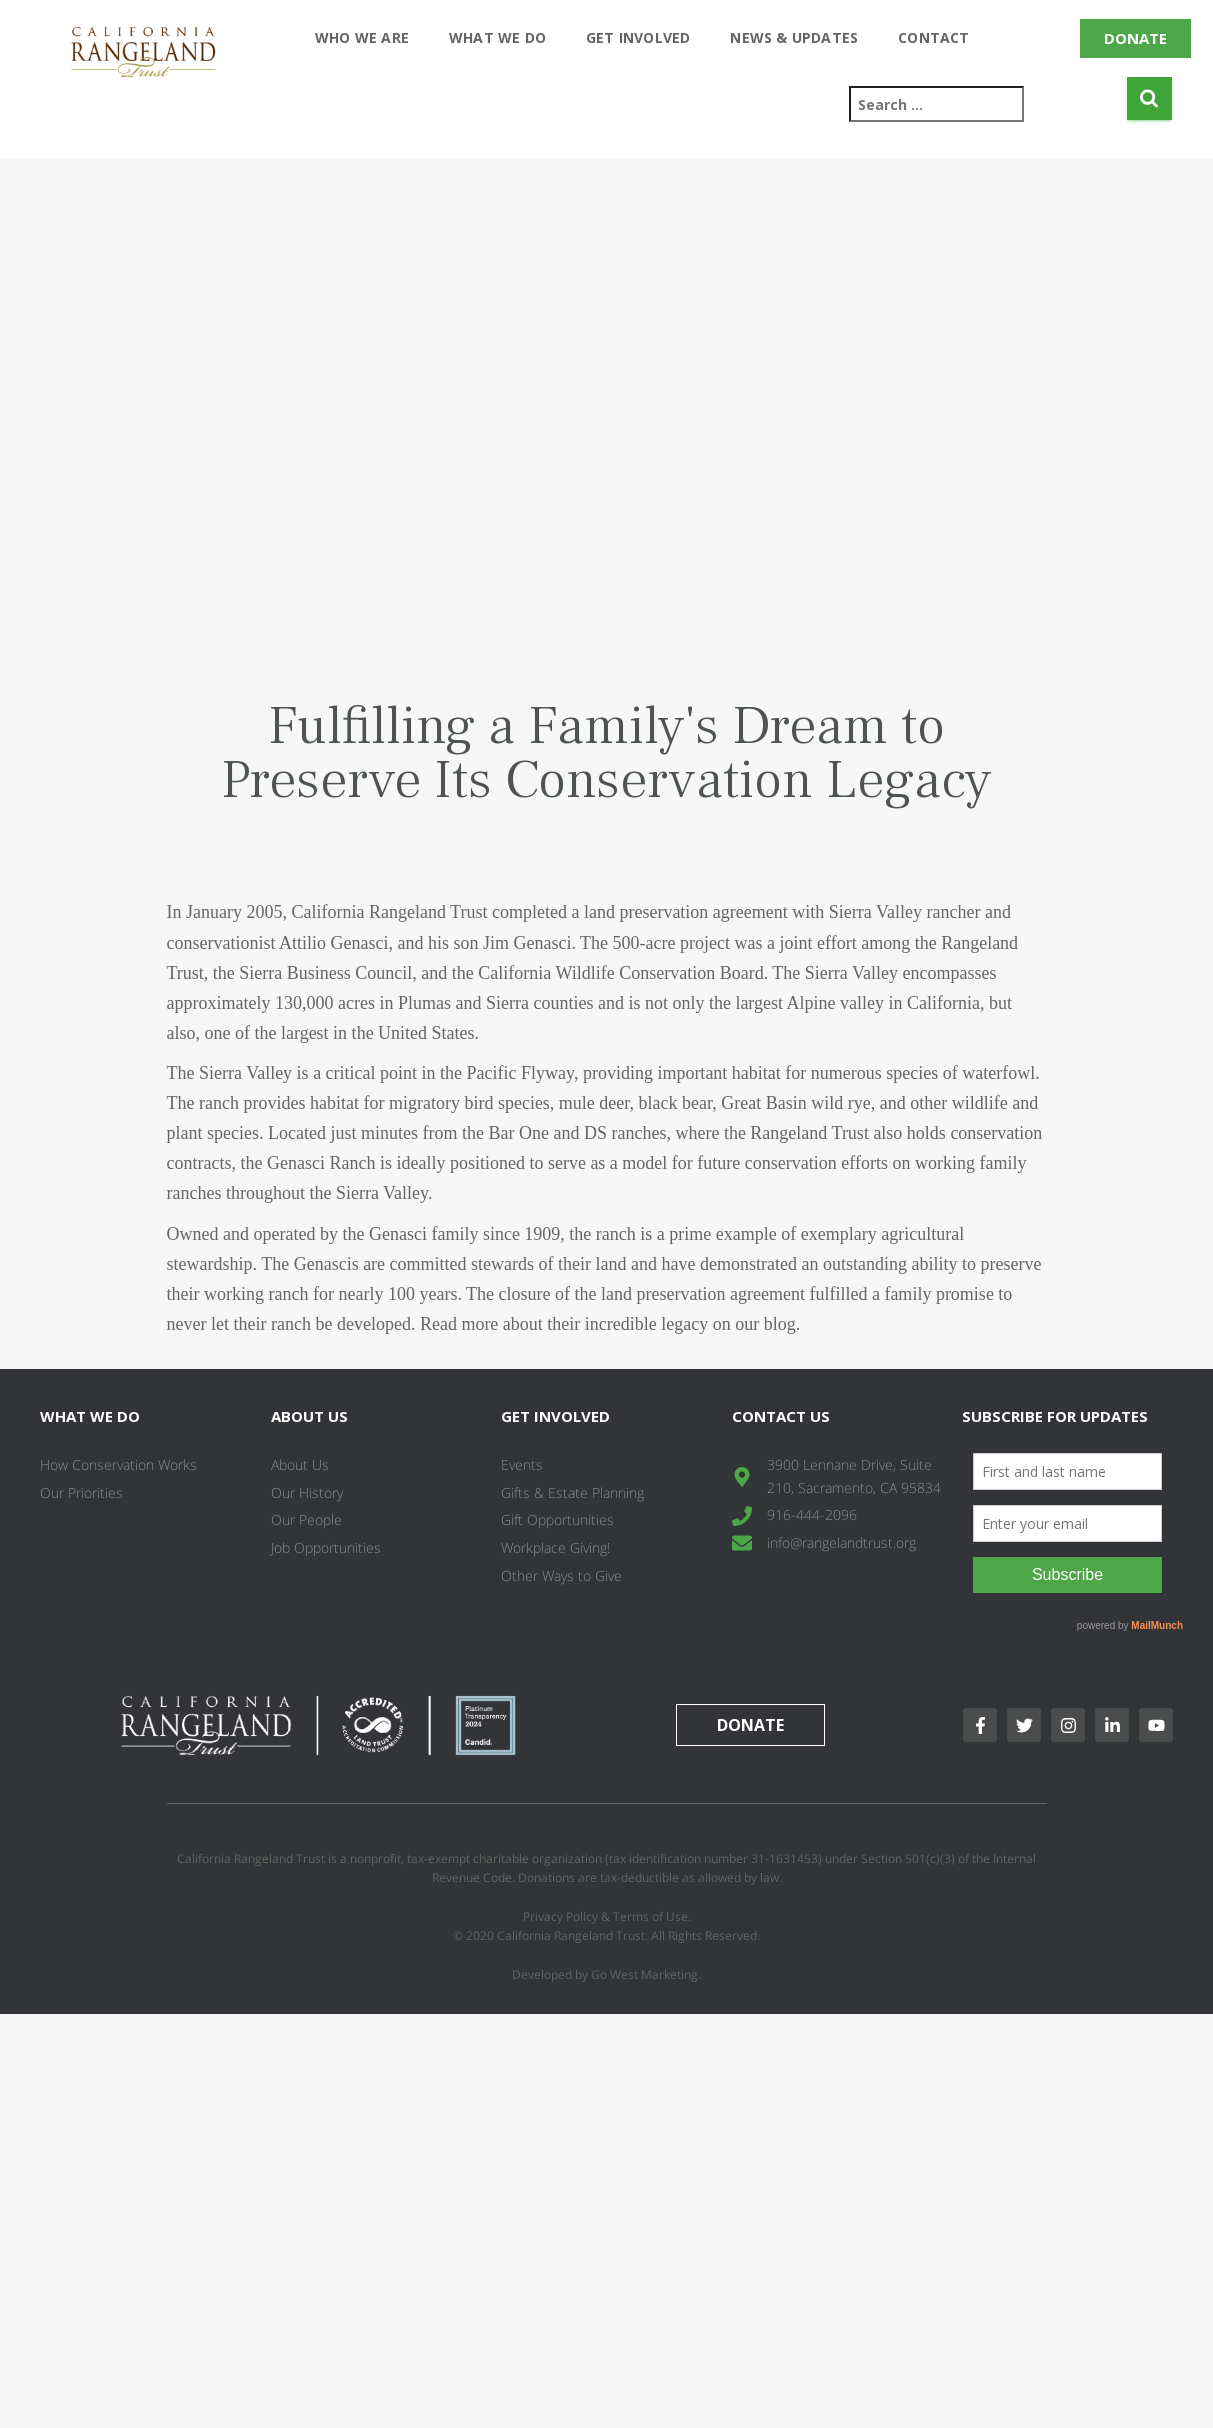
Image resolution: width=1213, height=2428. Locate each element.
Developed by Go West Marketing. (606, 1974)
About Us (309, 1416)
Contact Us (781, 1416)
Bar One (518, 1133)
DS (595, 1133)
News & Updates (794, 37)
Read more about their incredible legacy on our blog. (612, 1324)
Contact (933, 37)
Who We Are (362, 37)
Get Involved (638, 37)
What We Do (497, 37)
